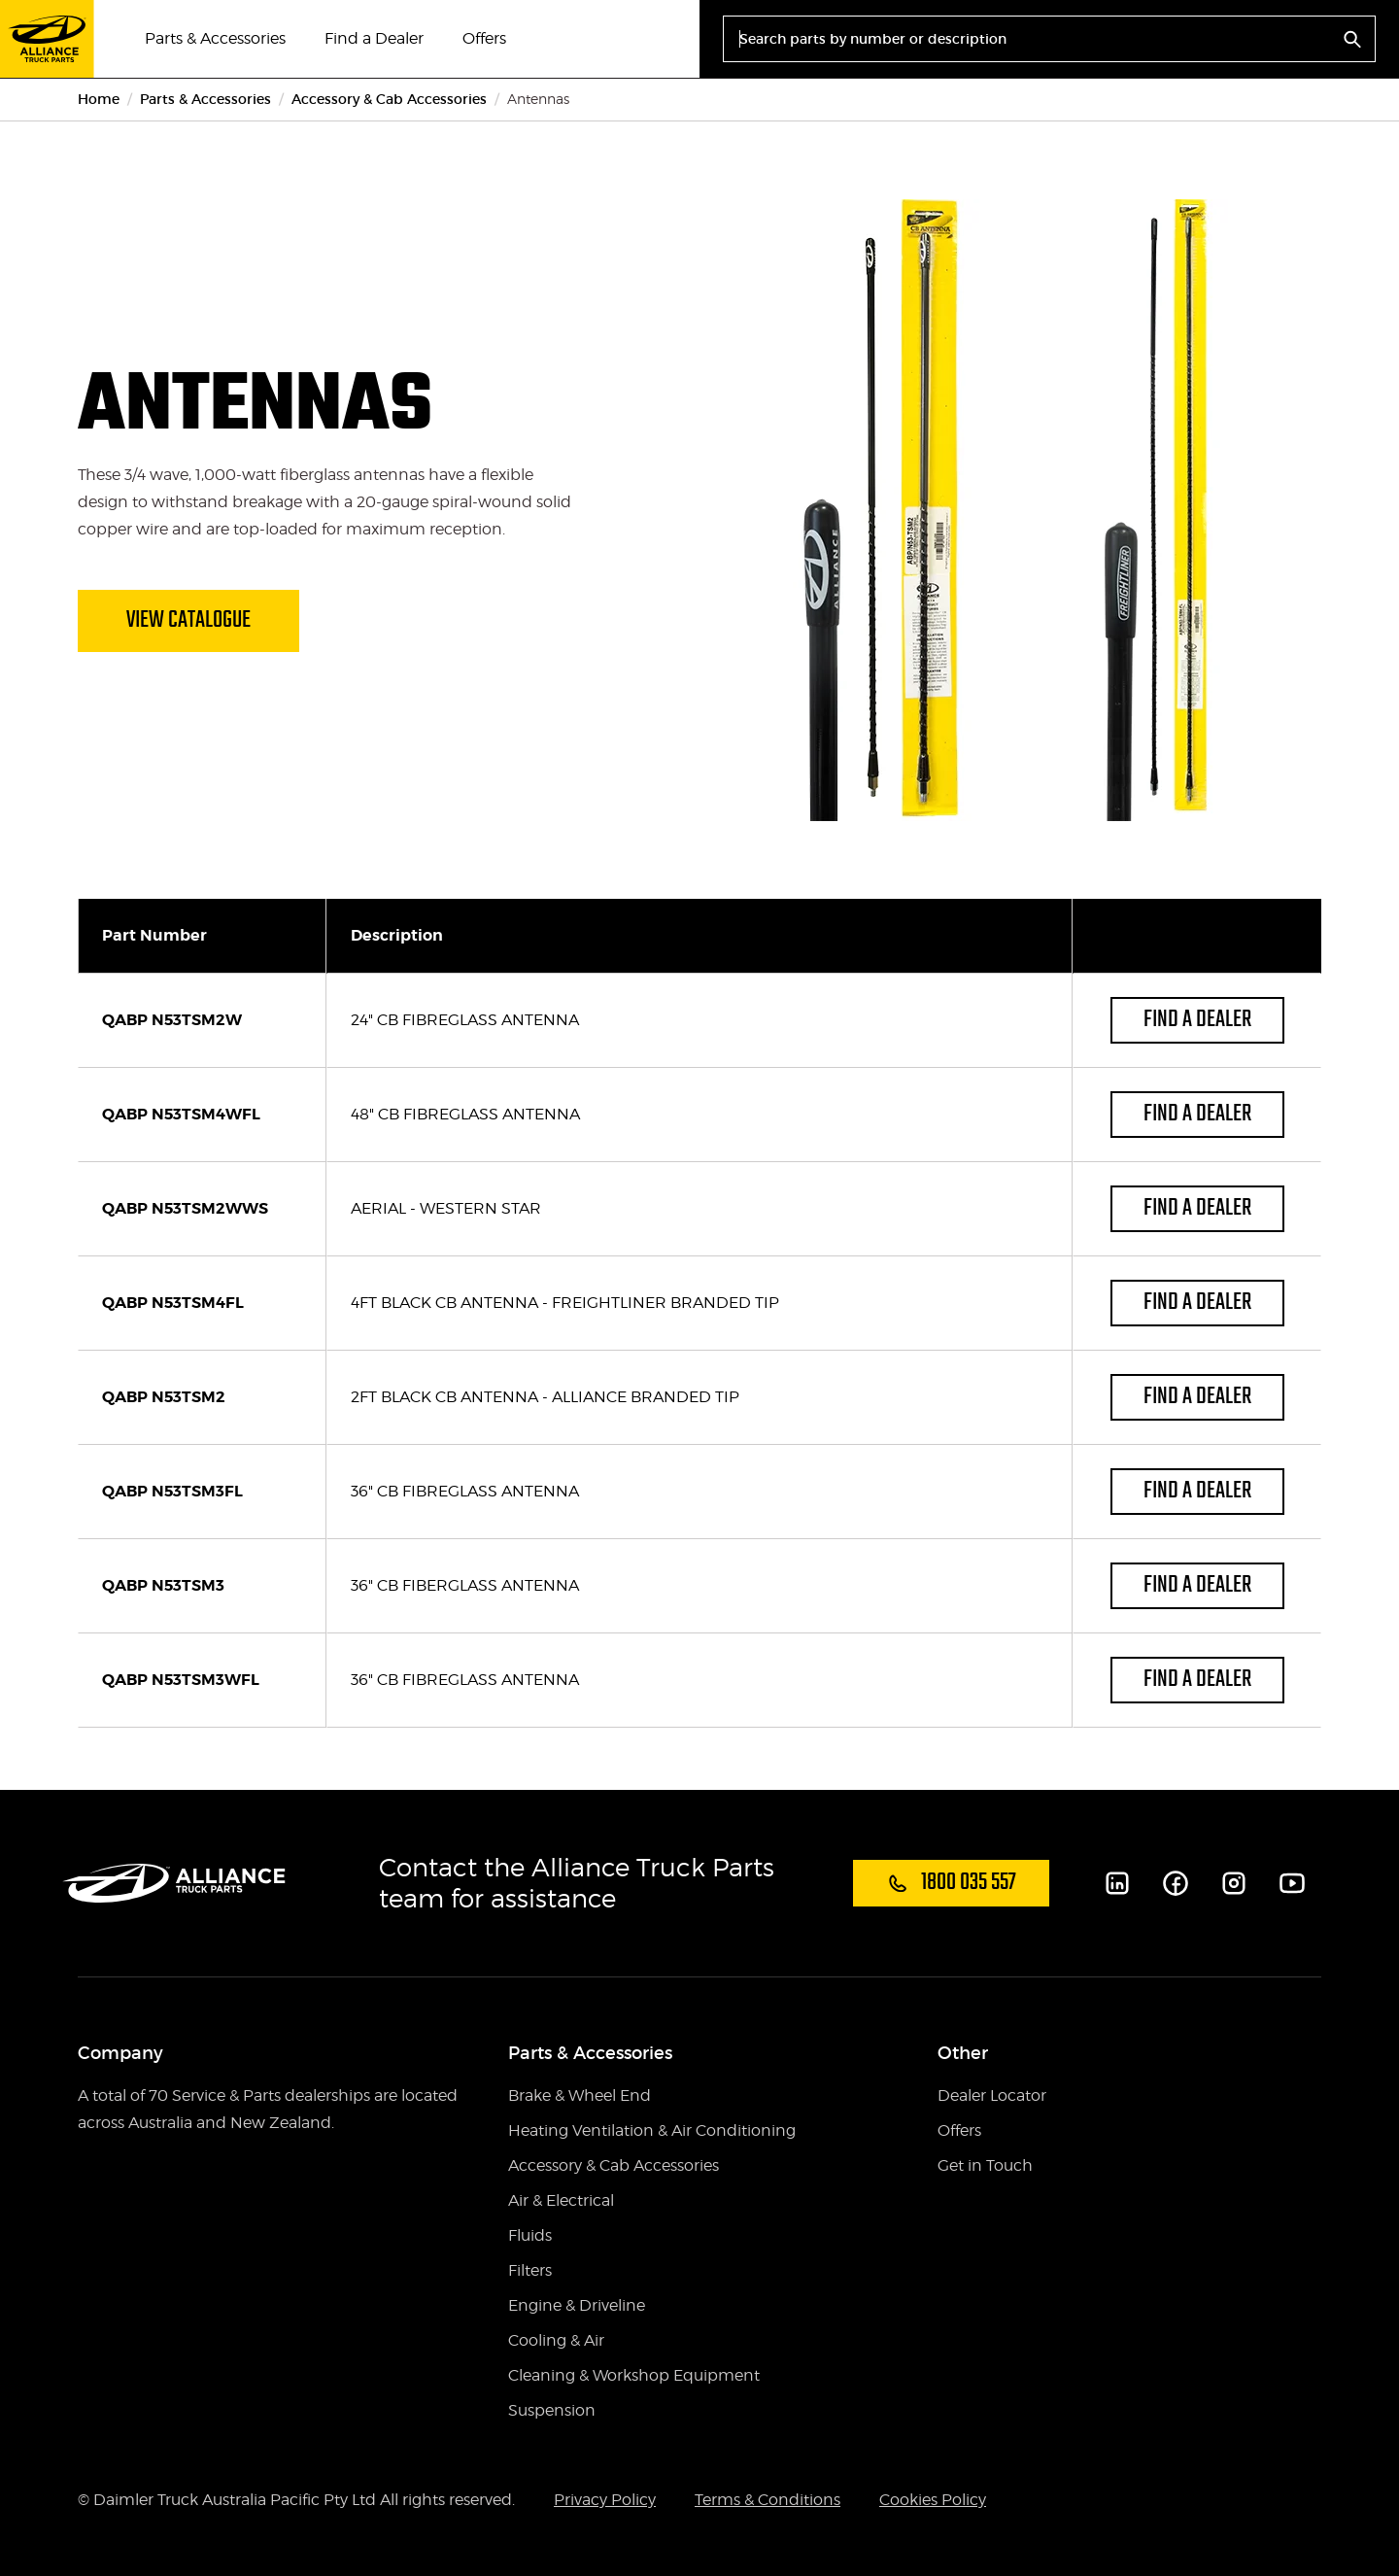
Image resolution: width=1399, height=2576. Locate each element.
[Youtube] (1292, 1883)
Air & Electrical (561, 2200)
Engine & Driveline (576, 2305)
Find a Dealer (374, 38)
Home (98, 99)
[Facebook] (1175, 1883)
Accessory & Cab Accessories (389, 99)
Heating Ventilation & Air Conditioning (652, 2130)
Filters (530, 2270)
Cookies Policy (932, 2499)
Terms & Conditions (767, 2499)
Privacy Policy (605, 2499)
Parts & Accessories (215, 38)
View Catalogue (188, 620)
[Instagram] (1234, 1883)
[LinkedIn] (1117, 1883)
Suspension (552, 2410)
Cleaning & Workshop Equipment (634, 2375)
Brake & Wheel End (579, 2095)
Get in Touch (985, 2165)
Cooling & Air (556, 2340)
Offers (484, 38)
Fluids (530, 2235)
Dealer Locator (992, 2095)
